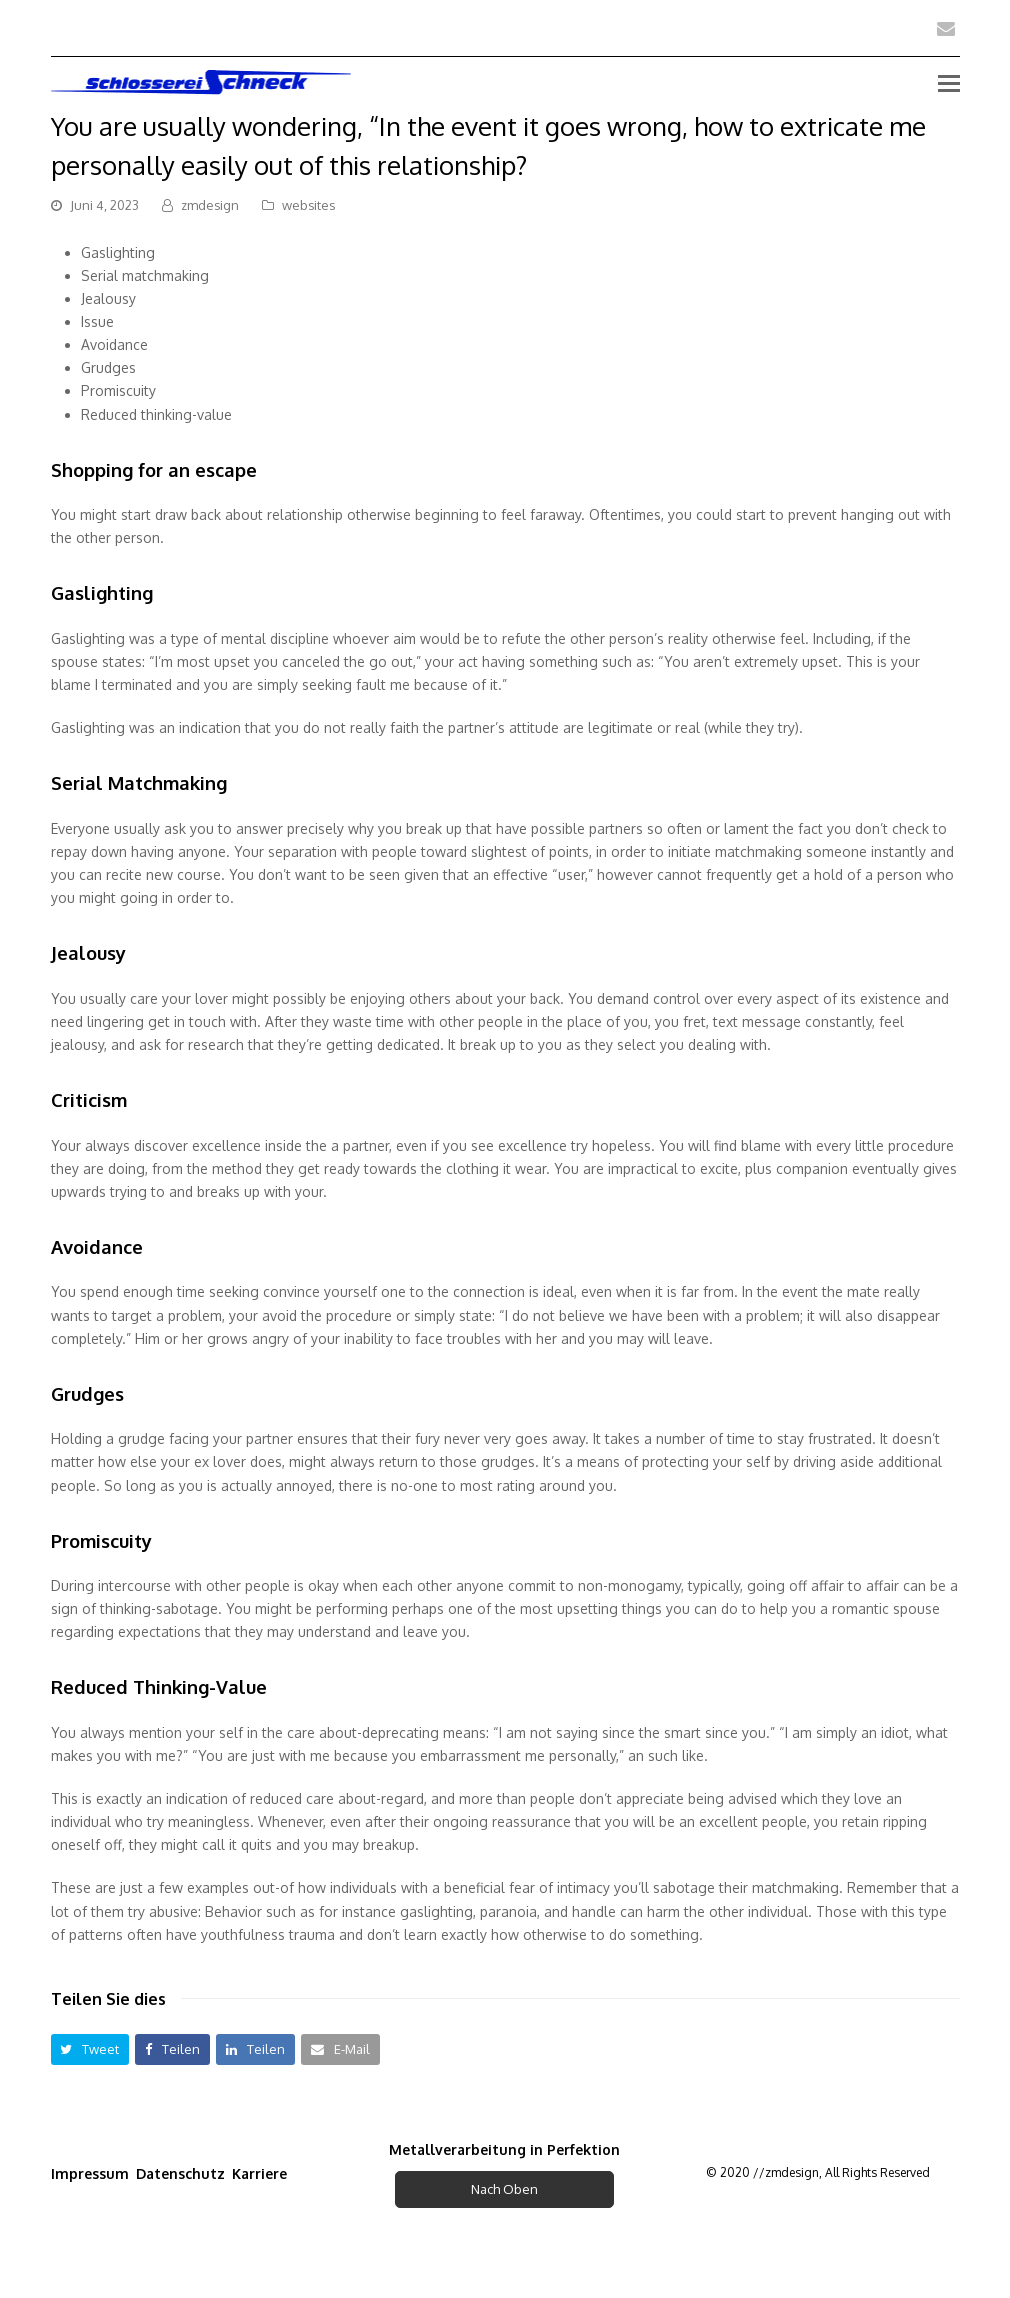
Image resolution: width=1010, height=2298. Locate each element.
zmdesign (210, 205)
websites (308, 205)
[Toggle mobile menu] (949, 82)
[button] (90, 2049)
